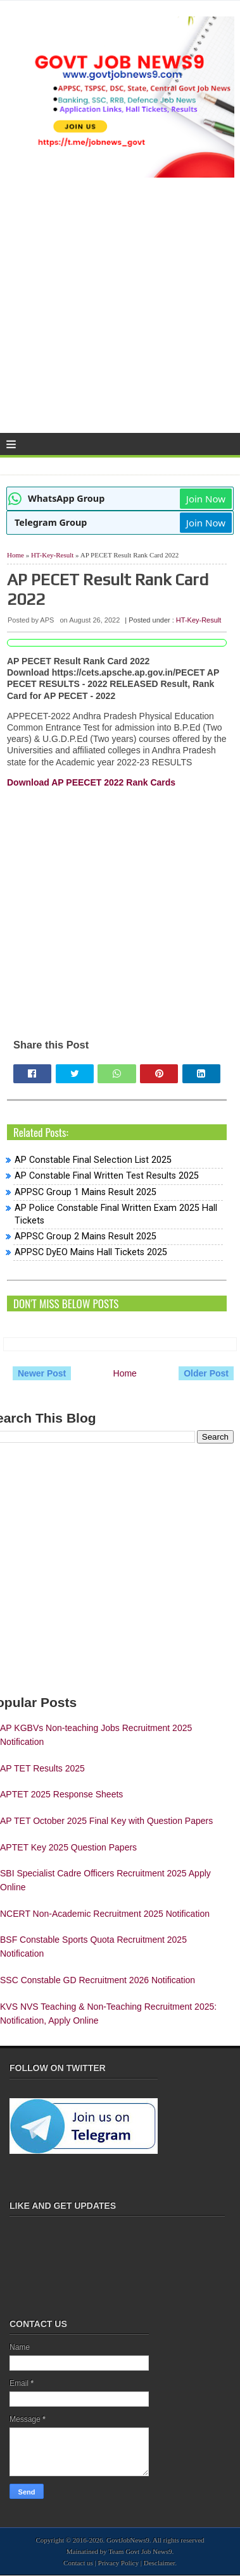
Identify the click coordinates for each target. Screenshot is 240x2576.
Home (15, 555)
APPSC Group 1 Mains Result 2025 (85, 1192)
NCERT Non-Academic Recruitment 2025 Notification (105, 1914)
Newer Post (42, 1373)
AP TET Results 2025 (42, 1768)
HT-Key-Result (52, 555)
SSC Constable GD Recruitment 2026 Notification (97, 1980)
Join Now (205, 498)
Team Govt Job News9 (140, 2551)
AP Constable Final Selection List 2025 (93, 1160)
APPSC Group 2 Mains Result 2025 (85, 1236)
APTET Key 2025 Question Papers (68, 1847)
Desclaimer (159, 2563)
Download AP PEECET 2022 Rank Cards (91, 782)
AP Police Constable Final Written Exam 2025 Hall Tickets (116, 1214)
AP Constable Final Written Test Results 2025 (107, 1175)
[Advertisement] (120, 310)
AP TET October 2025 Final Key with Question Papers (106, 1821)
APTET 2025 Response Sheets (61, 1794)
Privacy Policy (118, 2563)
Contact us (78, 2563)
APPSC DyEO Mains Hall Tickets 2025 (91, 1252)
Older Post (206, 1373)
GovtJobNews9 (127, 2540)
